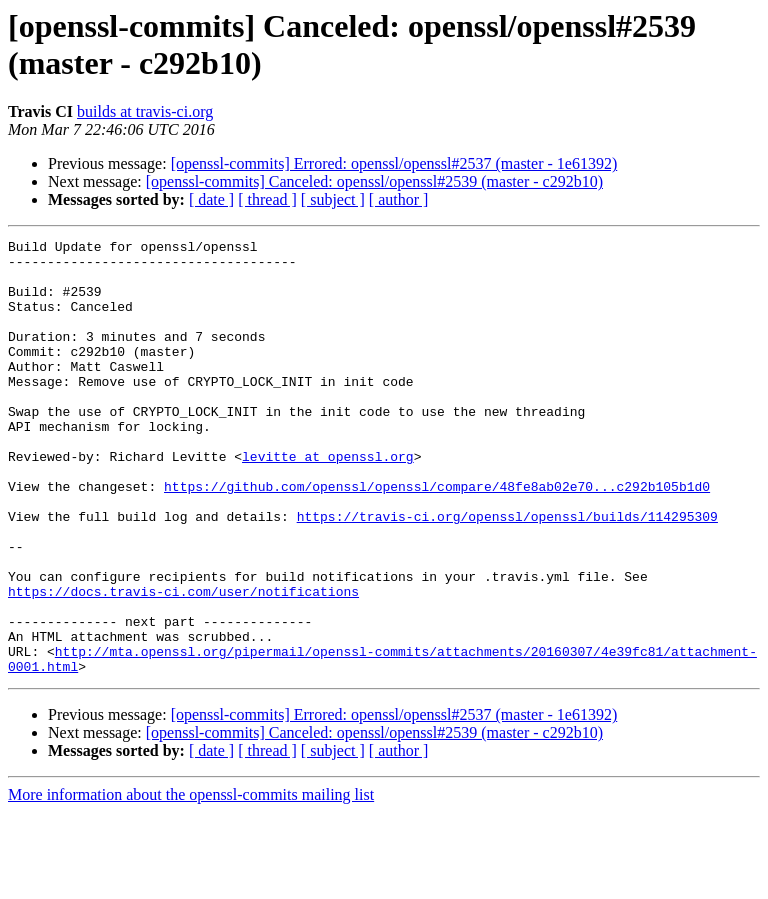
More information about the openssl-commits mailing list (191, 881)
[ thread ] (267, 199)
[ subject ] (333, 199)
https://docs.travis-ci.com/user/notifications (183, 663)
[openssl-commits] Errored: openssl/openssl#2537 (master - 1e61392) (394, 163)
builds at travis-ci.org (145, 111)
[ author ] (399, 199)
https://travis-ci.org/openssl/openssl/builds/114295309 (507, 573)
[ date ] (211, 199)
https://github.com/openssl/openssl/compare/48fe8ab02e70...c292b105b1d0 (437, 537)
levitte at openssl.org (328, 501)
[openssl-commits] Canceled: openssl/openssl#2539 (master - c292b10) (374, 181)
